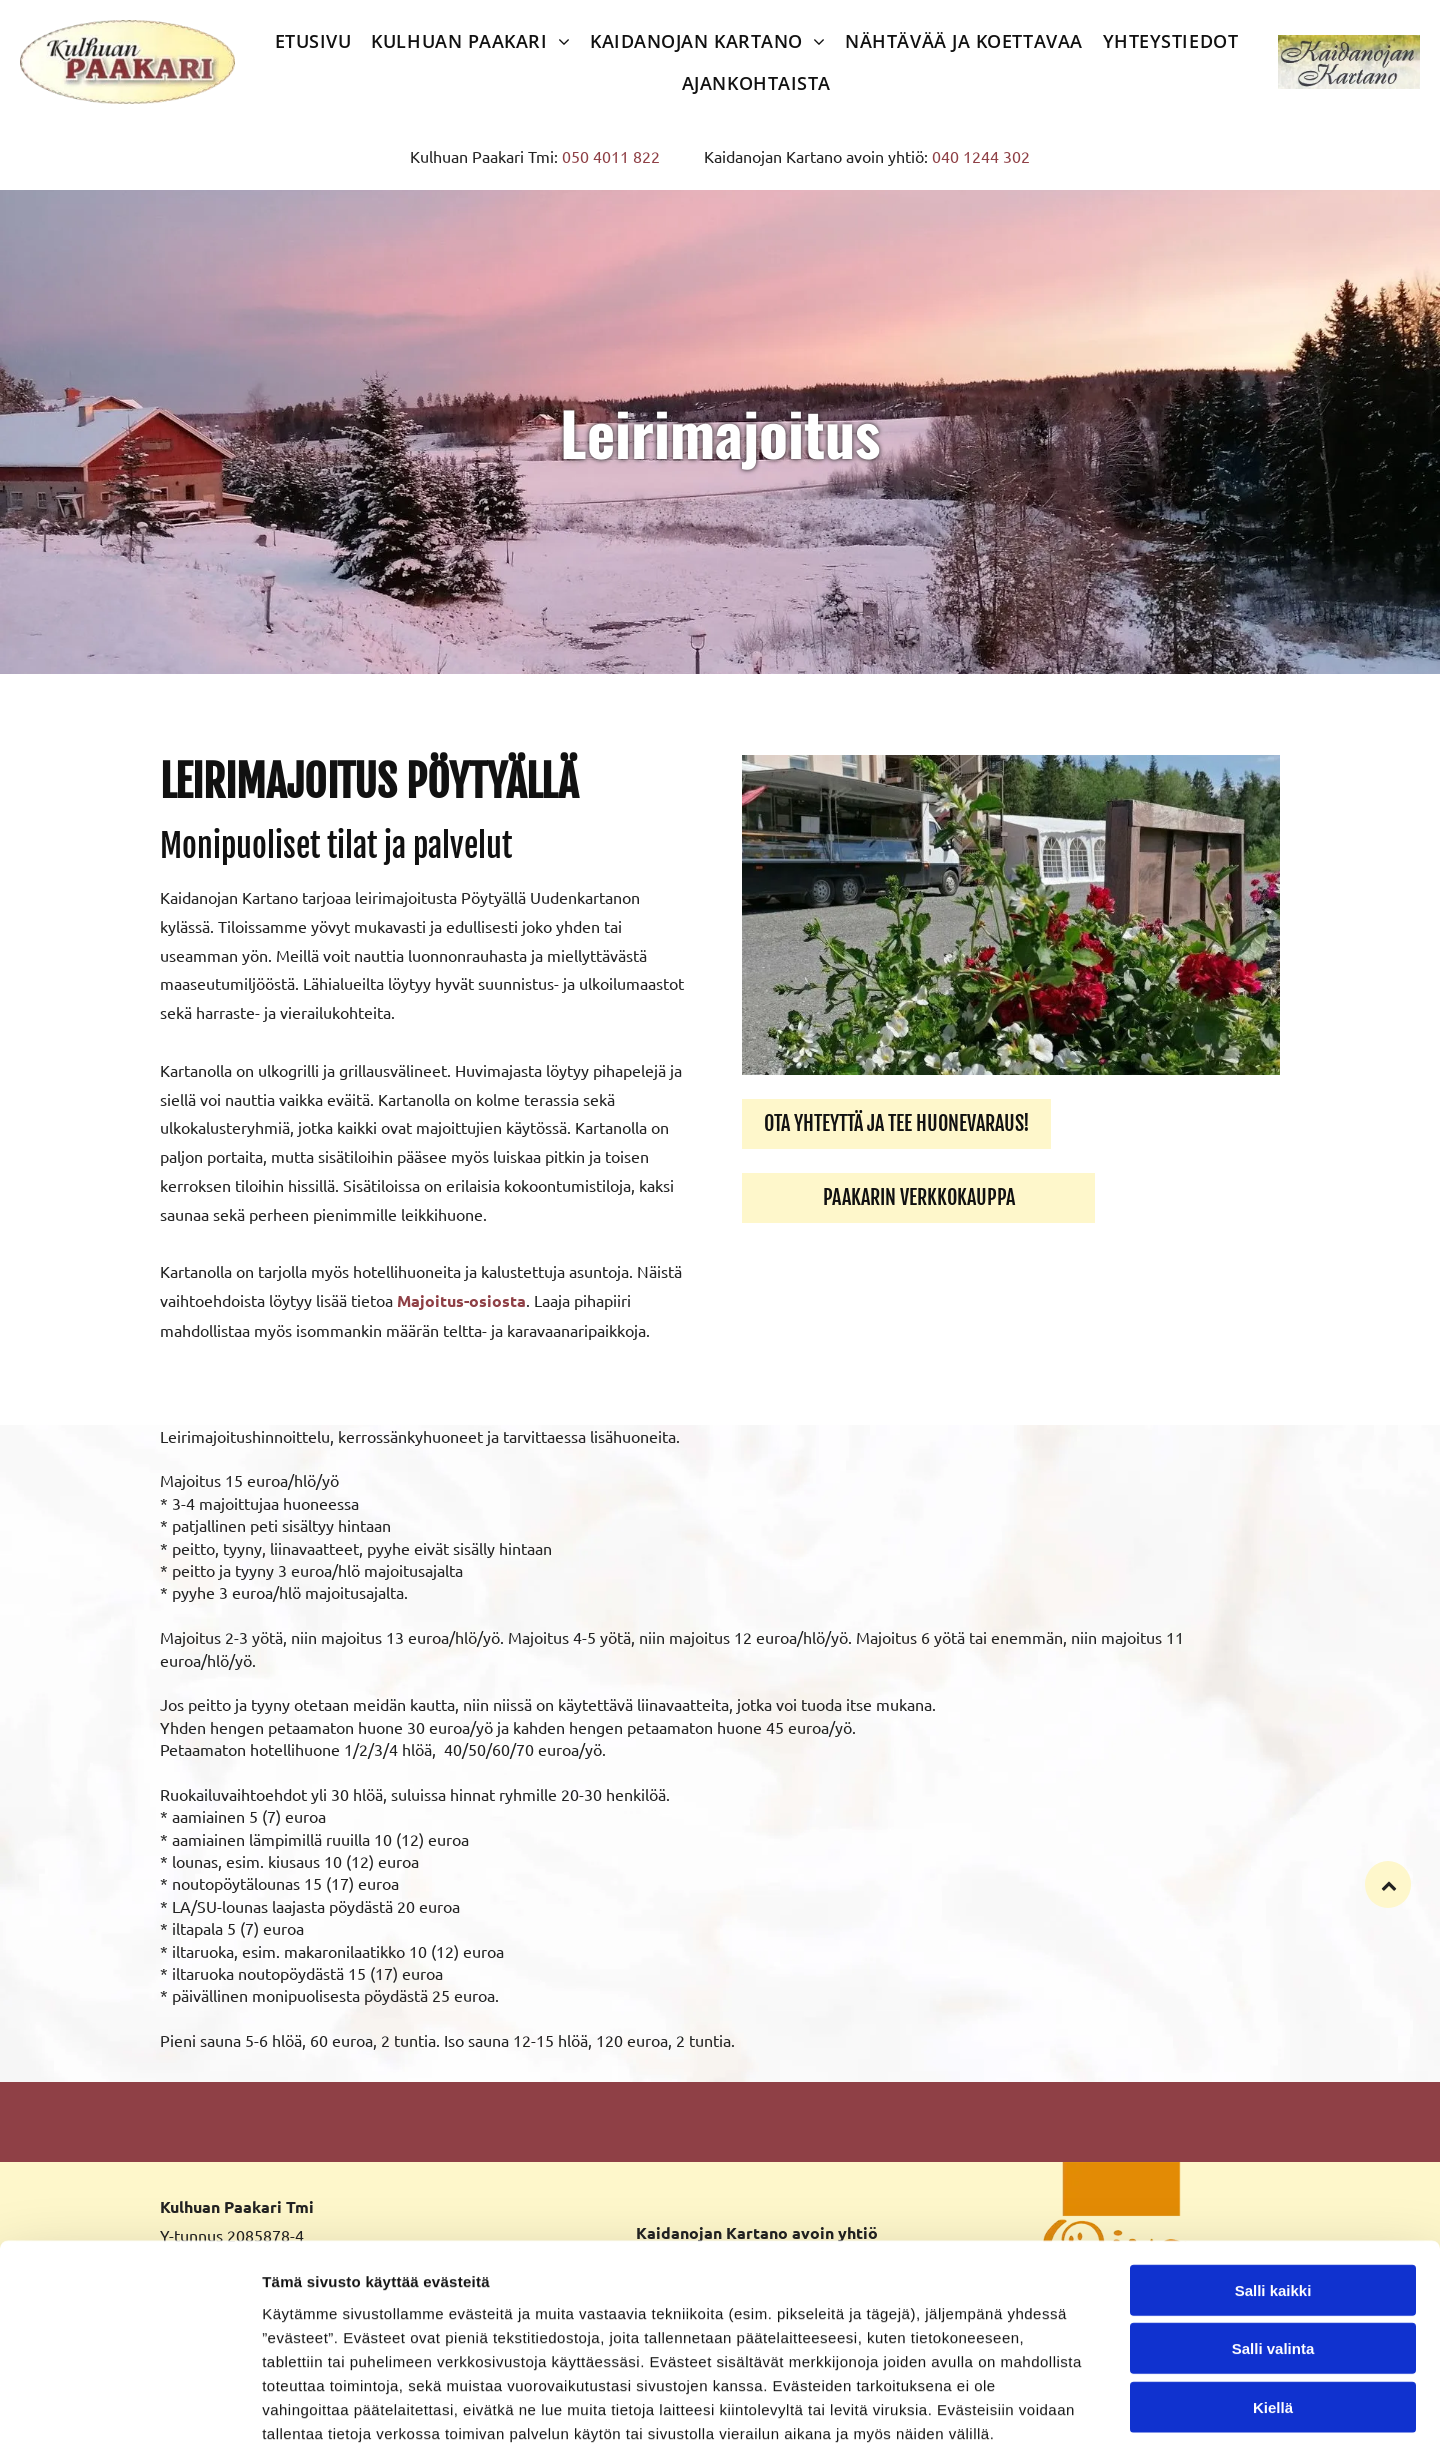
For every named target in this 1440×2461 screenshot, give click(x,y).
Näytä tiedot (1069, 2421)
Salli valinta (1273, 2256)
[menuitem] (313, 41)
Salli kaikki (1273, 2198)
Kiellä (1273, 2315)
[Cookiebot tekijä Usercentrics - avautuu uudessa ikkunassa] (129, 2422)
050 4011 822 (611, 156)
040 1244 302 (981, 156)
